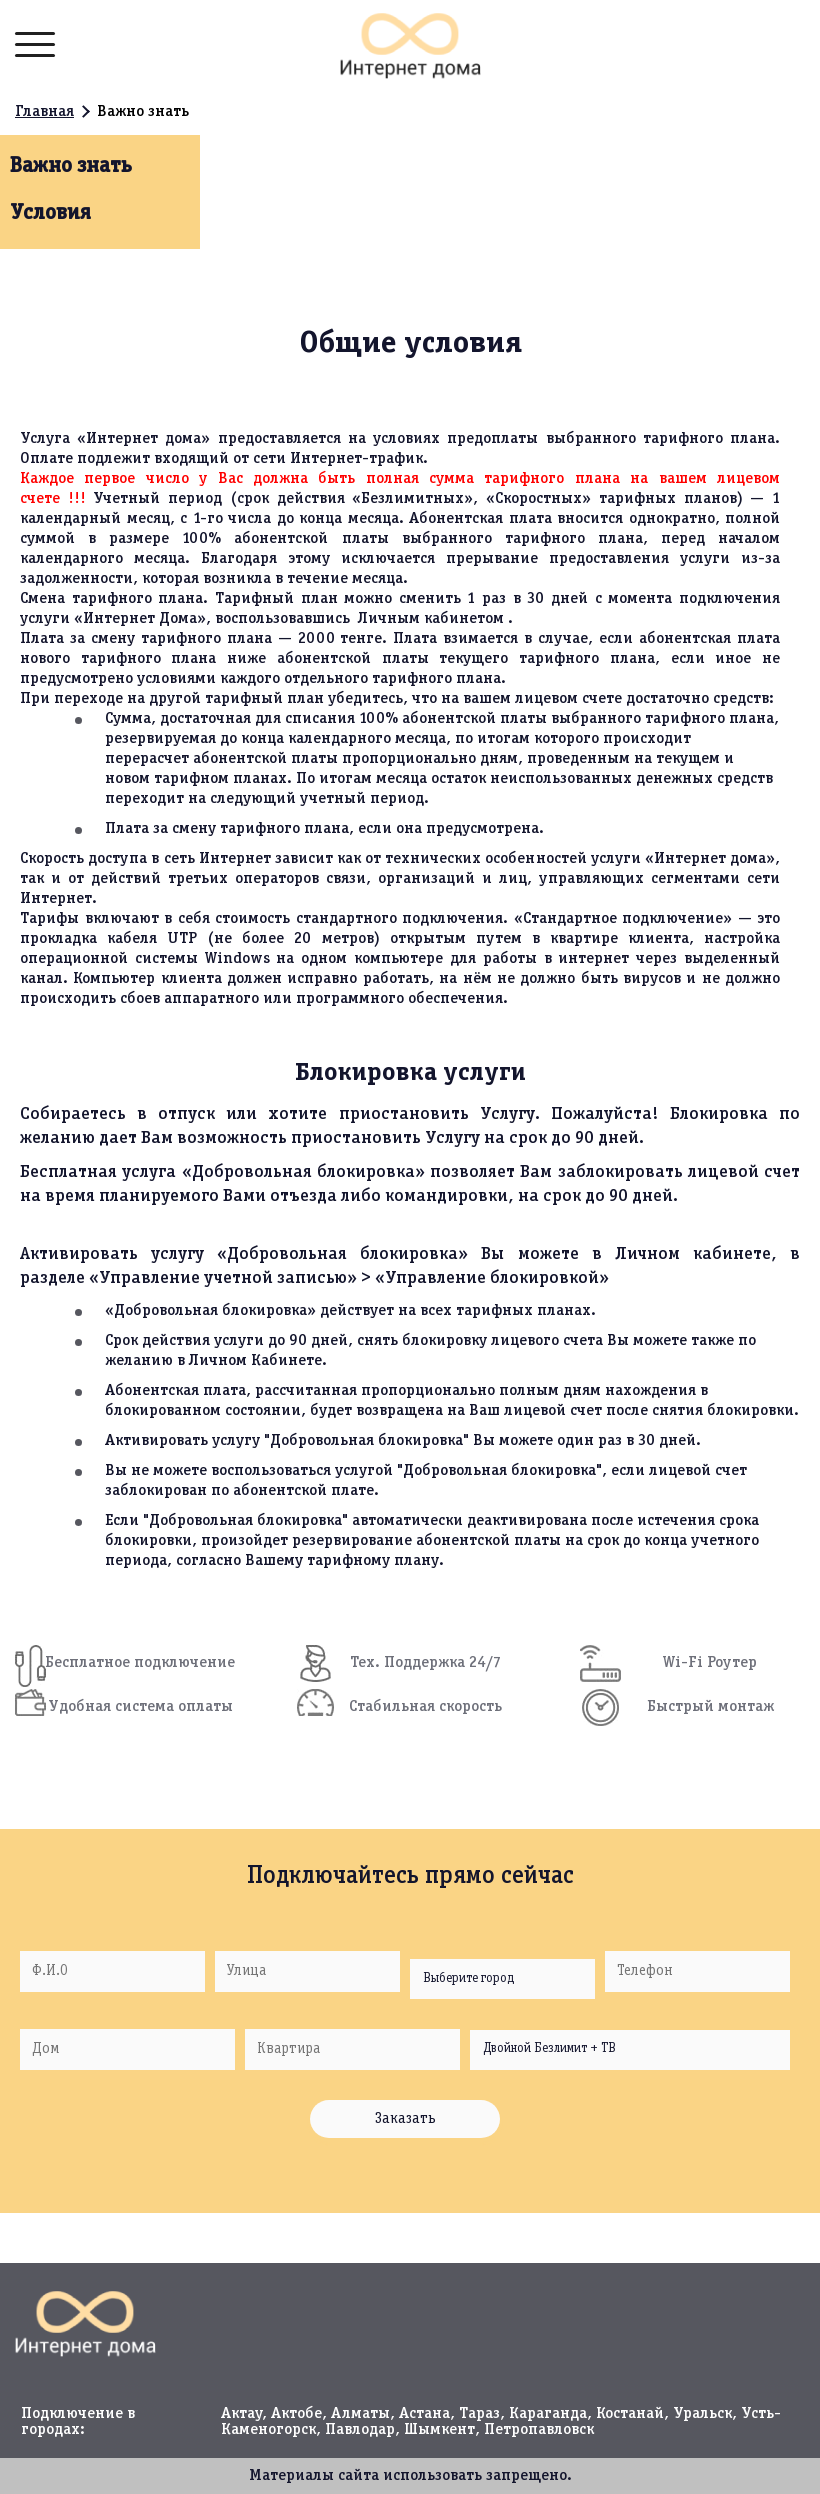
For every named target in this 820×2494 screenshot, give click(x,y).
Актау (241, 2414)
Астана (424, 2414)
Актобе (296, 2414)
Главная (44, 112)
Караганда (548, 2414)
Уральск (702, 2414)
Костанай (630, 2414)
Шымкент (439, 2430)
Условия (50, 213)
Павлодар (360, 2430)
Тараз (479, 2414)
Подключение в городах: (78, 2422)
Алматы (360, 2414)
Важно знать (71, 166)
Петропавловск (539, 2430)
